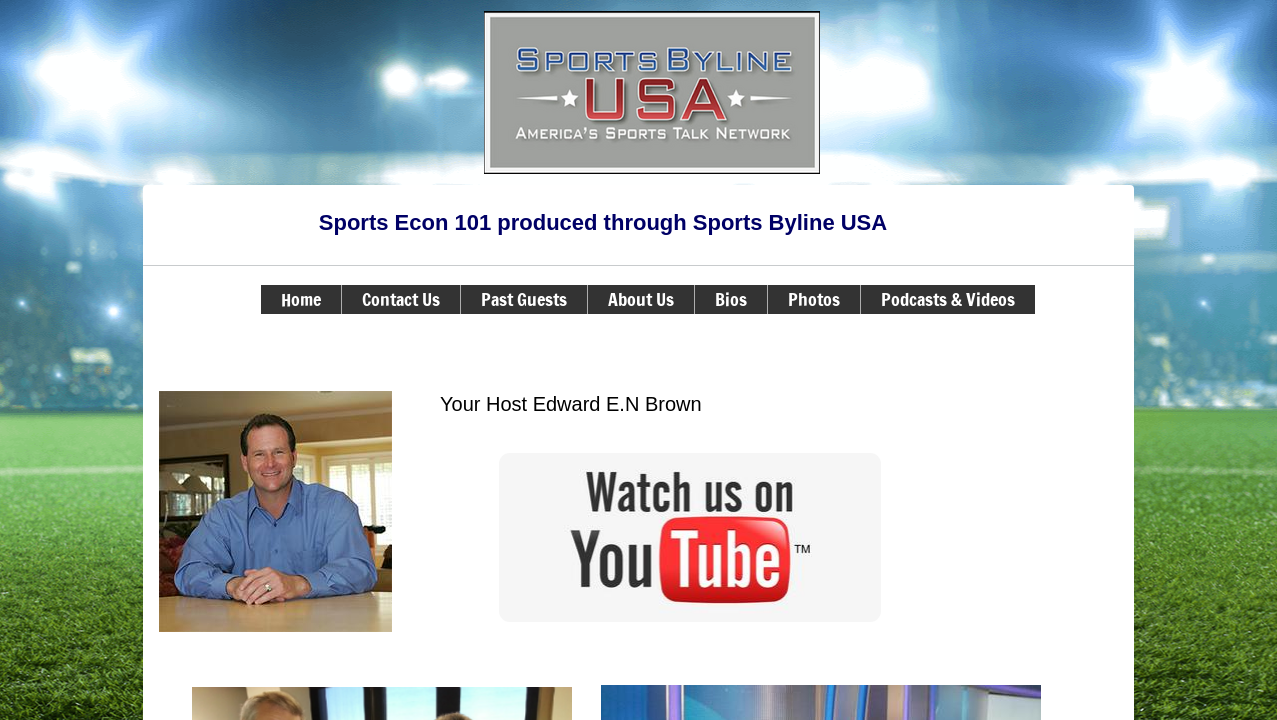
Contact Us (401, 299)
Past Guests (524, 299)
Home (301, 299)
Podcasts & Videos (948, 299)
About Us (641, 299)
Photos (814, 299)
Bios (731, 299)
